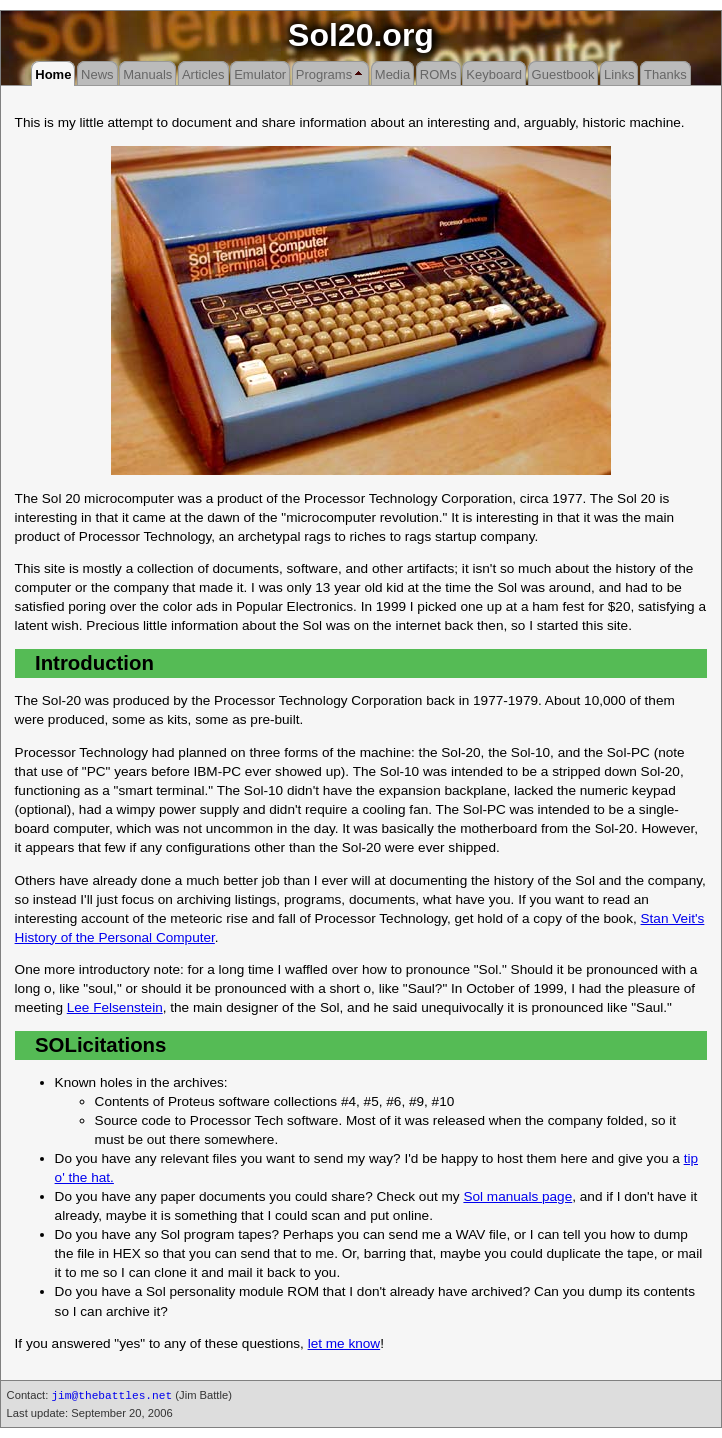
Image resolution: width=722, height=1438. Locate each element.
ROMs (438, 74)
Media (392, 74)
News (97, 74)
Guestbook (563, 74)
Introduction (94, 663)
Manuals (147, 74)
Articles (203, 74)
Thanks (665, 74)
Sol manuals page (517, 1196)
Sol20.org (361, 35)
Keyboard (494, 74)
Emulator (260, 74)
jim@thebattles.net (111, 1396)
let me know (344, 1343)
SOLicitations (100, 1045)
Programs (324, 74)
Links (619, 74)
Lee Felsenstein (115, 1007)
